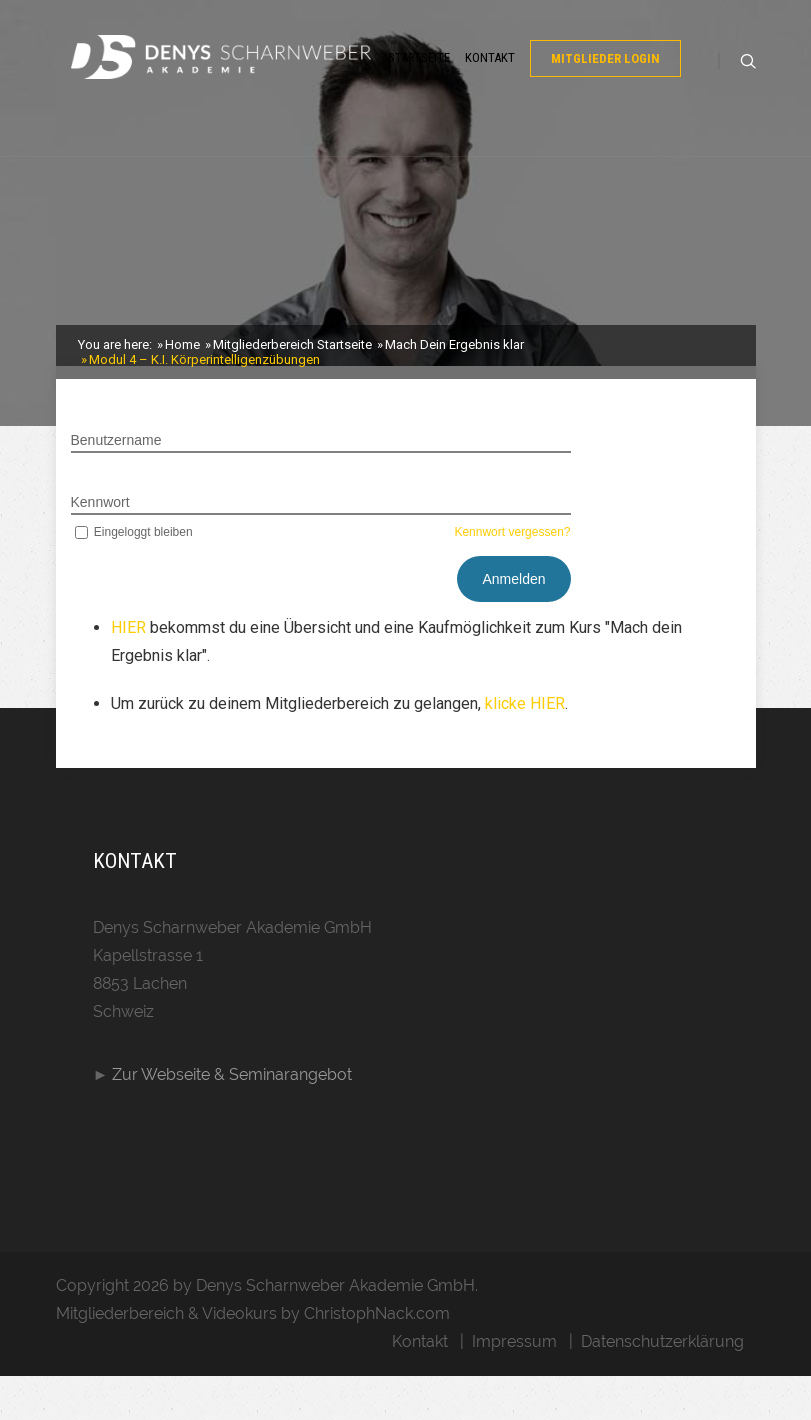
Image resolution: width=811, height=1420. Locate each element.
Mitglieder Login (605, 83)
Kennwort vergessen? (512, 576)
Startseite (419, 82)
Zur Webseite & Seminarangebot (232, 1118)
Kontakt (490, 82)
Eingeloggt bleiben (132, 576)
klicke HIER (525, 747)
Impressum (514, 1385)
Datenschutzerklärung (662, 1385)
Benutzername (116, 484)
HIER (130, 671)
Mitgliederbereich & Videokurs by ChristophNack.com (253, 1357)
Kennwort (100, 546)
